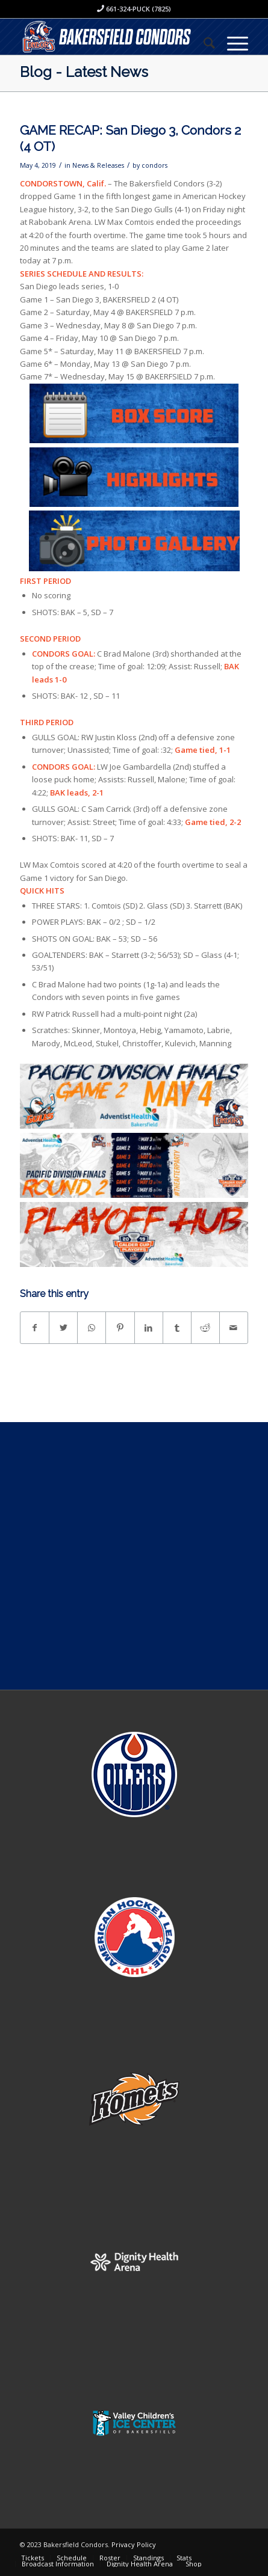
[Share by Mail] (234, 1327)
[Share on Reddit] (205, 1327)
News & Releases (98, 165)
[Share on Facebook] (34, 1327)
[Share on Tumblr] (177, 1327)
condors (154, 165)
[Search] (203, 43)
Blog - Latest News (84, 72)
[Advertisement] (134, 1556)
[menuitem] (203, 43)
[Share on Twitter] (63, 1327)
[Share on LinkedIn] (149, 1327)
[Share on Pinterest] (120, 1327)
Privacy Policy (133, 2544)
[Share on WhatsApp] (91, 1327)
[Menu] (231, 43)
